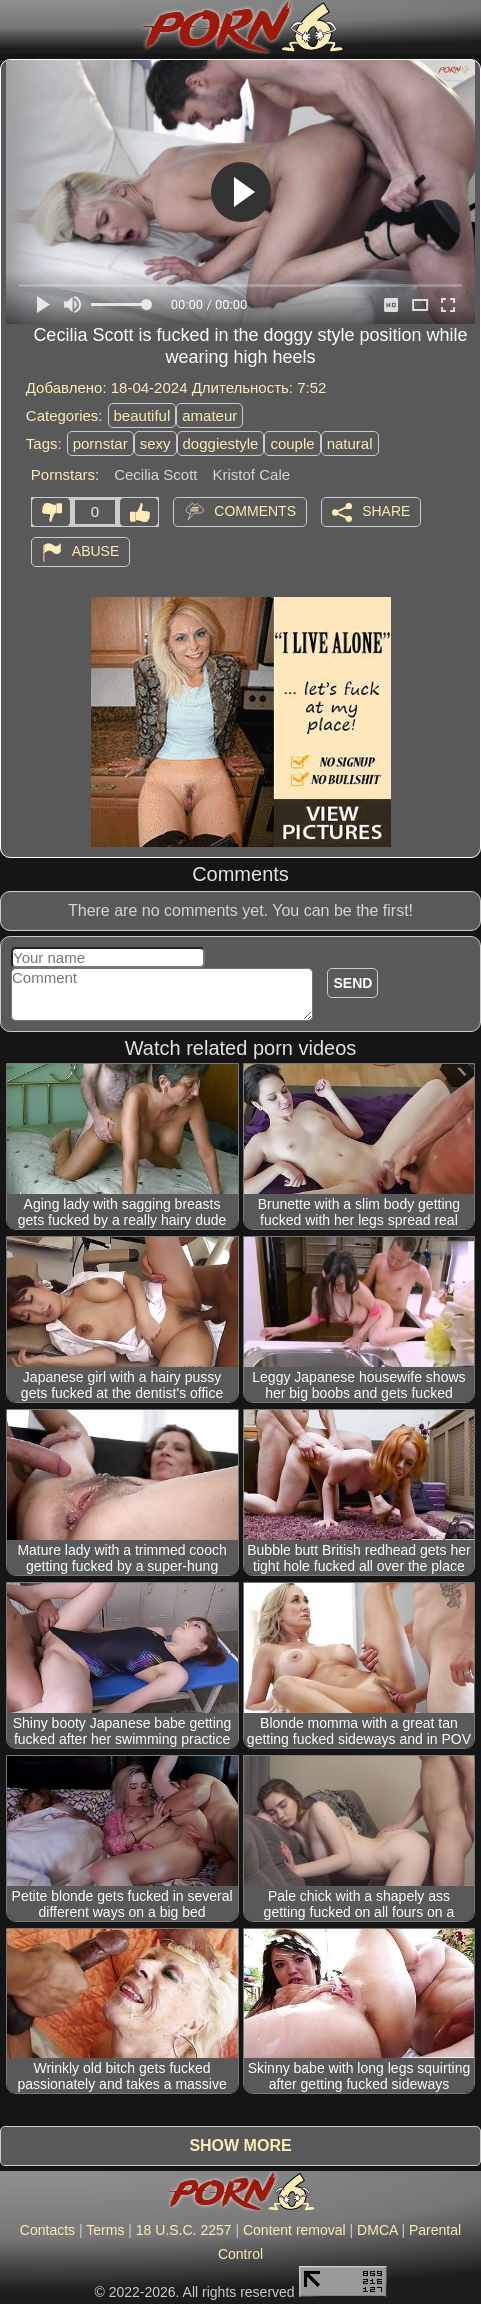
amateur (209, 415)
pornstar (100, 443)
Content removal (294, 2230)
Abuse (95, 551)
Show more (240, 2145)
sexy (155, 443)
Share (386, 511)
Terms (105, 2230)
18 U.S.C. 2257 (184, 2230)
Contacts (47, 2230)
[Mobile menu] (18, 27)
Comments (255, 511)
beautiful (142, 415)
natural (350, 443)
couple (292, 443)
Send (352, 983)
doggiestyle (221, 443)
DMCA (377, 2230)
